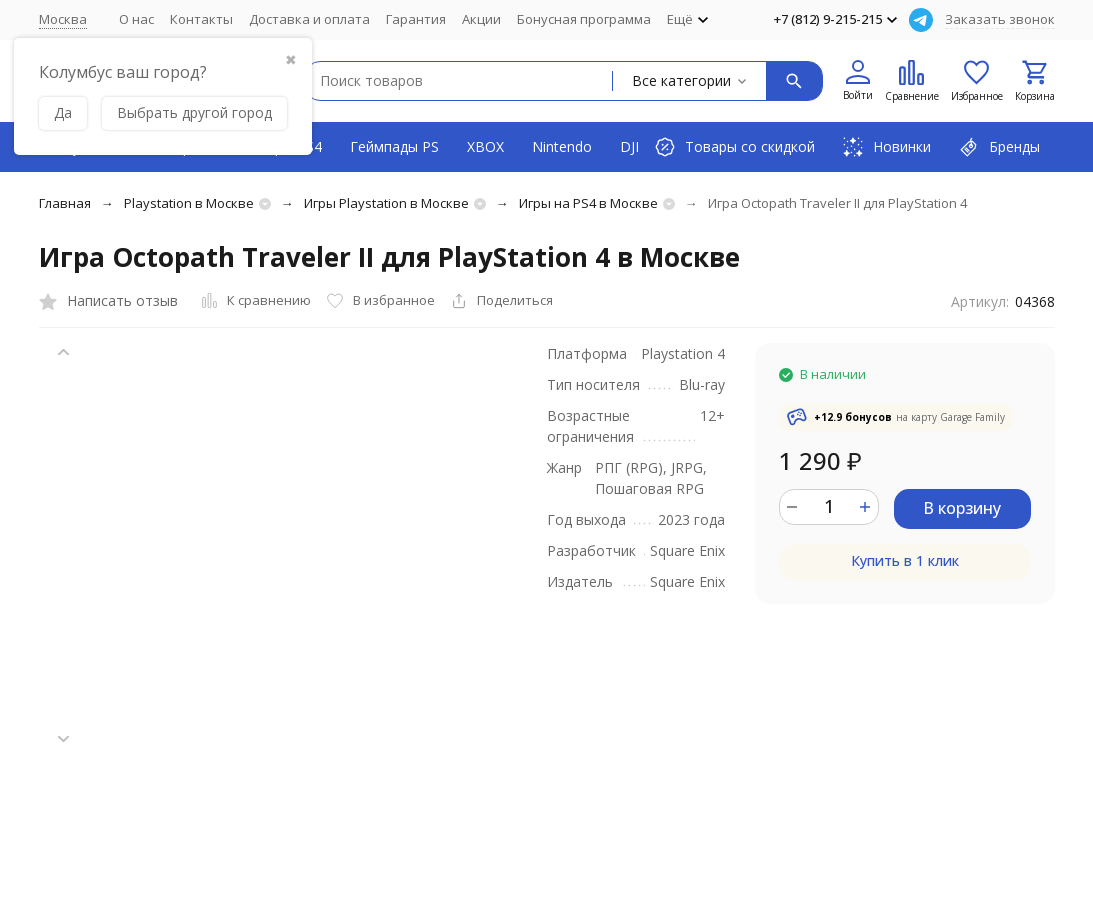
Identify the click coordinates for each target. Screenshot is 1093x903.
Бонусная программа (584, 19)
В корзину (962, 508)
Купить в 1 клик (905, 560)
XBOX (485, 146)
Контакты (201, 19)
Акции (481, 19)
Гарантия (416, 19)
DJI (629, 146)
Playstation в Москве (189, 203)
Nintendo (562, 146)
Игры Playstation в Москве (386, 203)
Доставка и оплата (309, 19)
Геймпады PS (394, 146)
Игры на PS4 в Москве (588, 203)
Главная (65, 203)
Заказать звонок (1000, 19)
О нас (136, 19)
